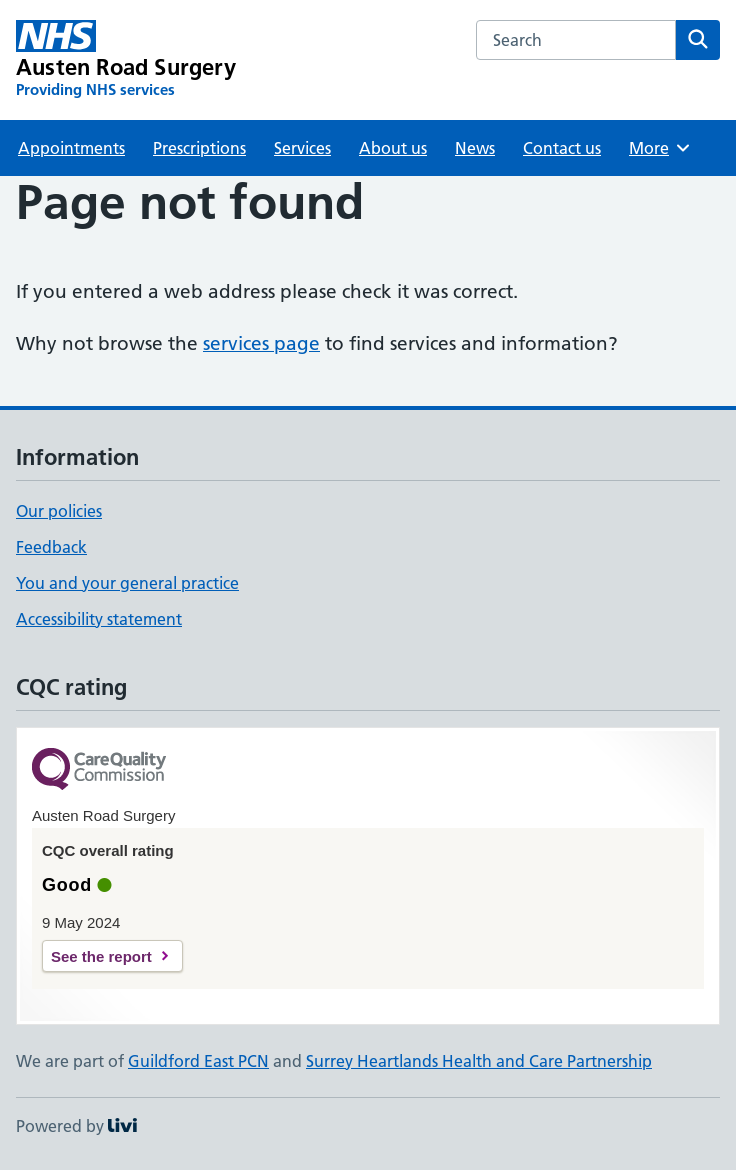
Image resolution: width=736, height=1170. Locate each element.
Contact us (562, 148)
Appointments (71, 148)
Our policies (59, 511)
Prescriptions (199, 148)
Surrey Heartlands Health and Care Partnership (479, 1061)
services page (261, 343)
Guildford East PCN (198, 1061)
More (660, 148)
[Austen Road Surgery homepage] (126, 60)
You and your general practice (127, 583)
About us (393, 148)
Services (302, 148)
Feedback (51, 547)
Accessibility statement (99, 619)
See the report (101, 956)
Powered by (76, 1126)
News (475, 148)
